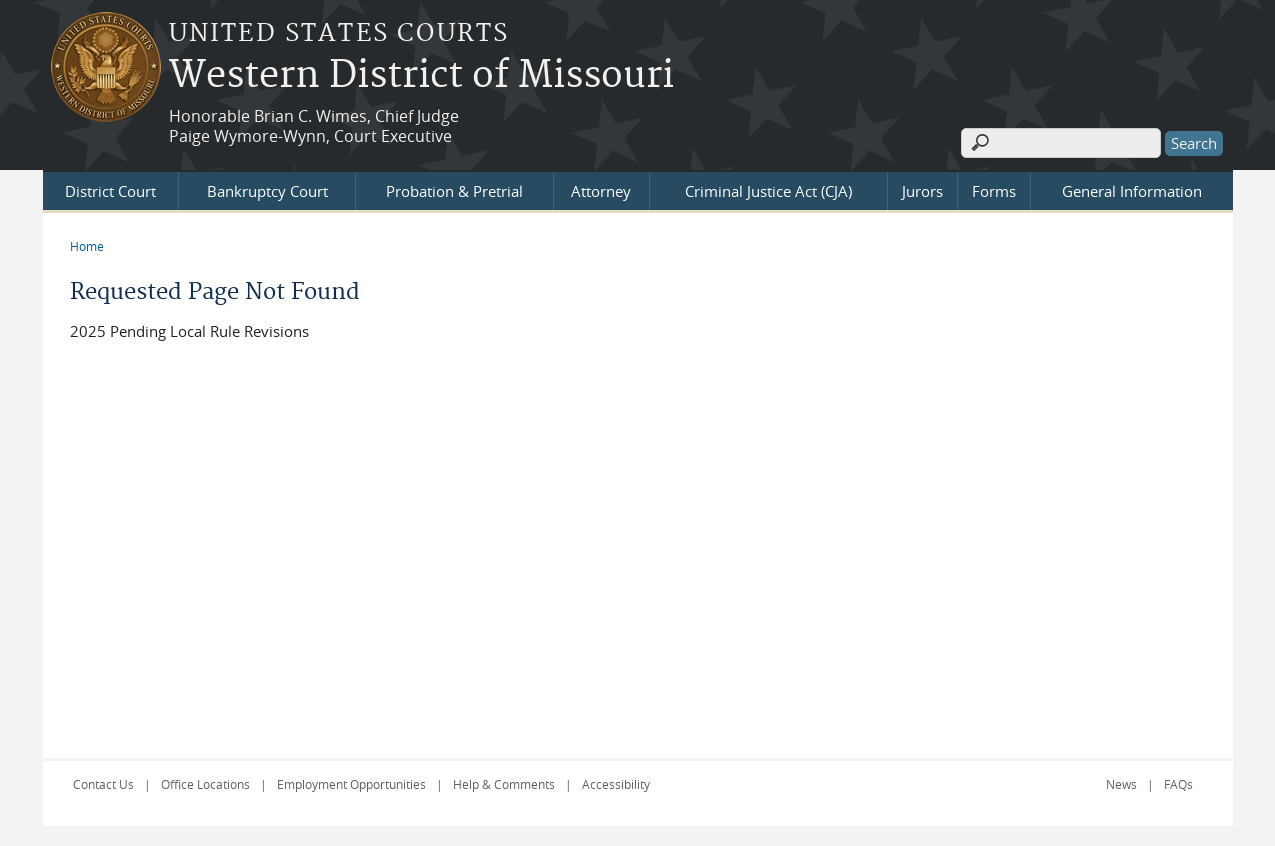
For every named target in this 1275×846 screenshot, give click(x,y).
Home (87, 246)
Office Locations (205, 784)
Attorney (601, 191)
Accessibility (616, 784)
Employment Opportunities (351, 784)
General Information (1132, 191)
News (1121, 784)
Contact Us (103, 784)
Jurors (922, 191)
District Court (110, 191)
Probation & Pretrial (454, 191)
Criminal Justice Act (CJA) (768, 191)
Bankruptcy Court (267, 191)
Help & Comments (504, 784)
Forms (994, 191)
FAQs (1178, 784)
